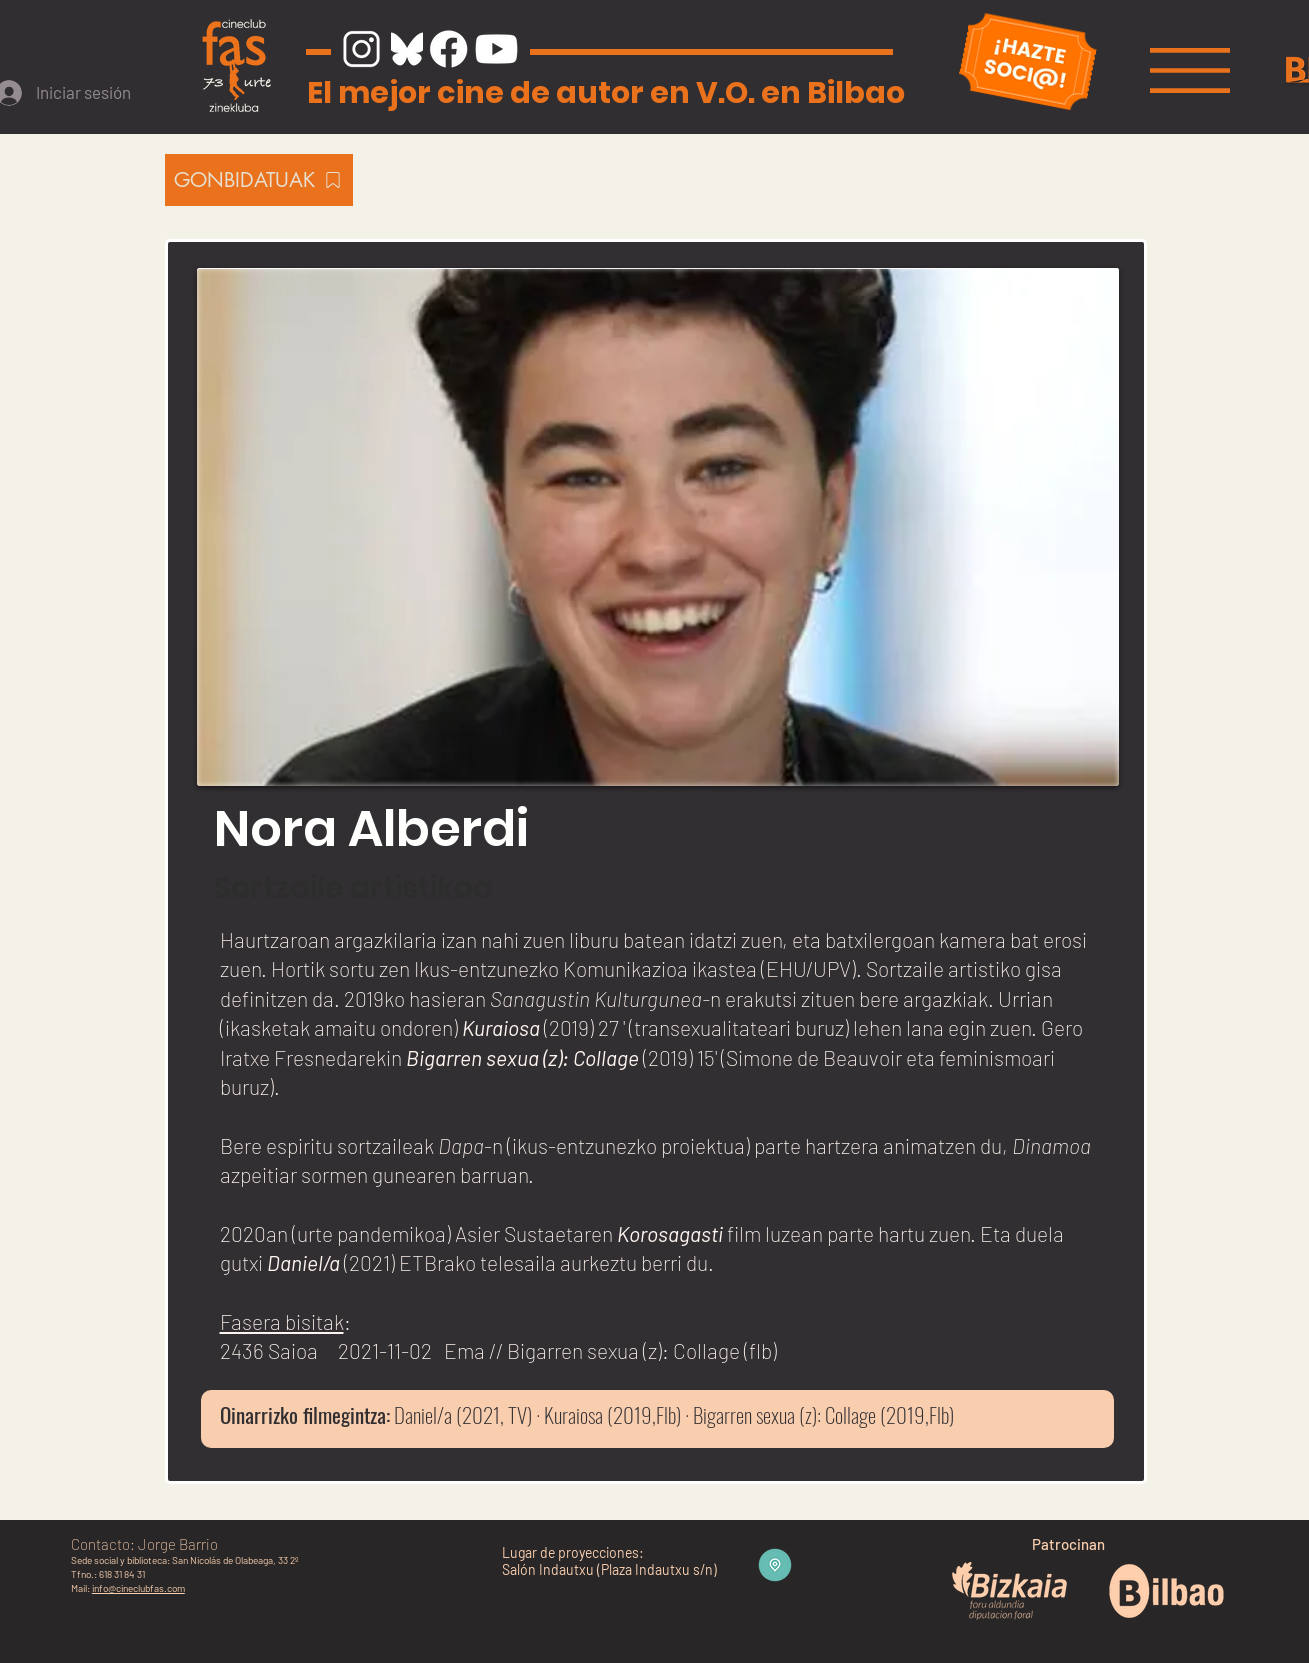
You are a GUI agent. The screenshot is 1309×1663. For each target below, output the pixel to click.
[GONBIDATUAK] (259, 180)
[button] (1190, 70)
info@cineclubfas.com (138, 1588)
